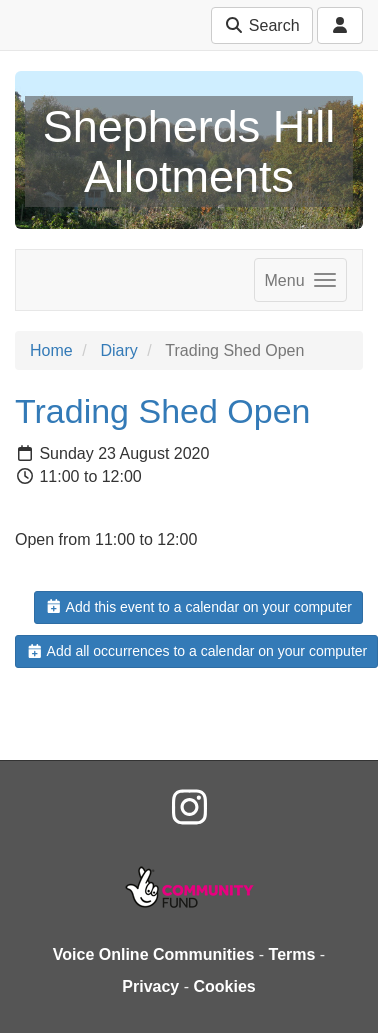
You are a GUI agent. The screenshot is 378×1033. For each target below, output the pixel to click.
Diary (118, 350)
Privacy (150, 986)
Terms (292, 954)
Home (51, 350)
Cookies (224, 986)
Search (261, 25)
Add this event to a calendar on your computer (198, 607)
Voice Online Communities (154, 954)
